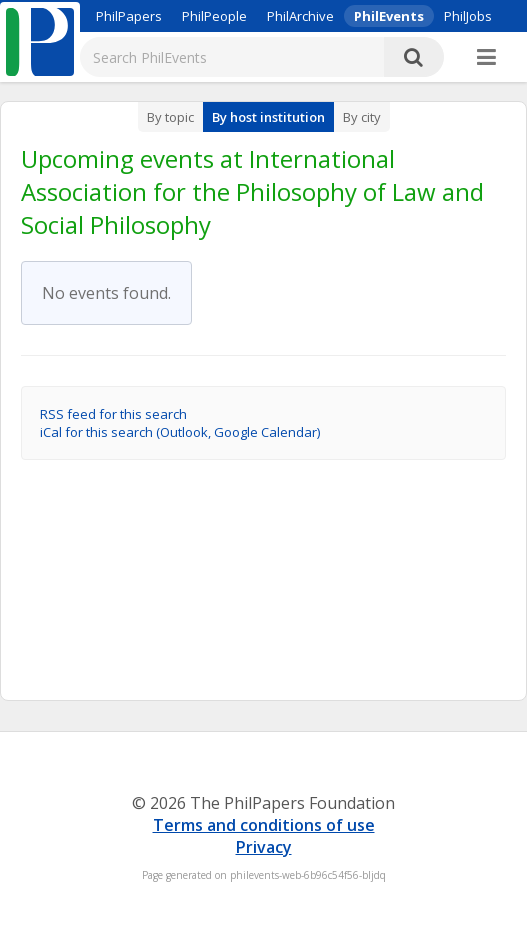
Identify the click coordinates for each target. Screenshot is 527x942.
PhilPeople (214, 16)
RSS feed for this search (113, 414)
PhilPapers (129, 16)
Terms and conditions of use (264, 825)
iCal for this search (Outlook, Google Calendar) (180, 432)
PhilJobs (468, 16)
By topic (170, 117)
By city (362, 117)
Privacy (264, 847)
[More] (486, 58)
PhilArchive (300, 16)
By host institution (268, 117)
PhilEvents (389, 16)
